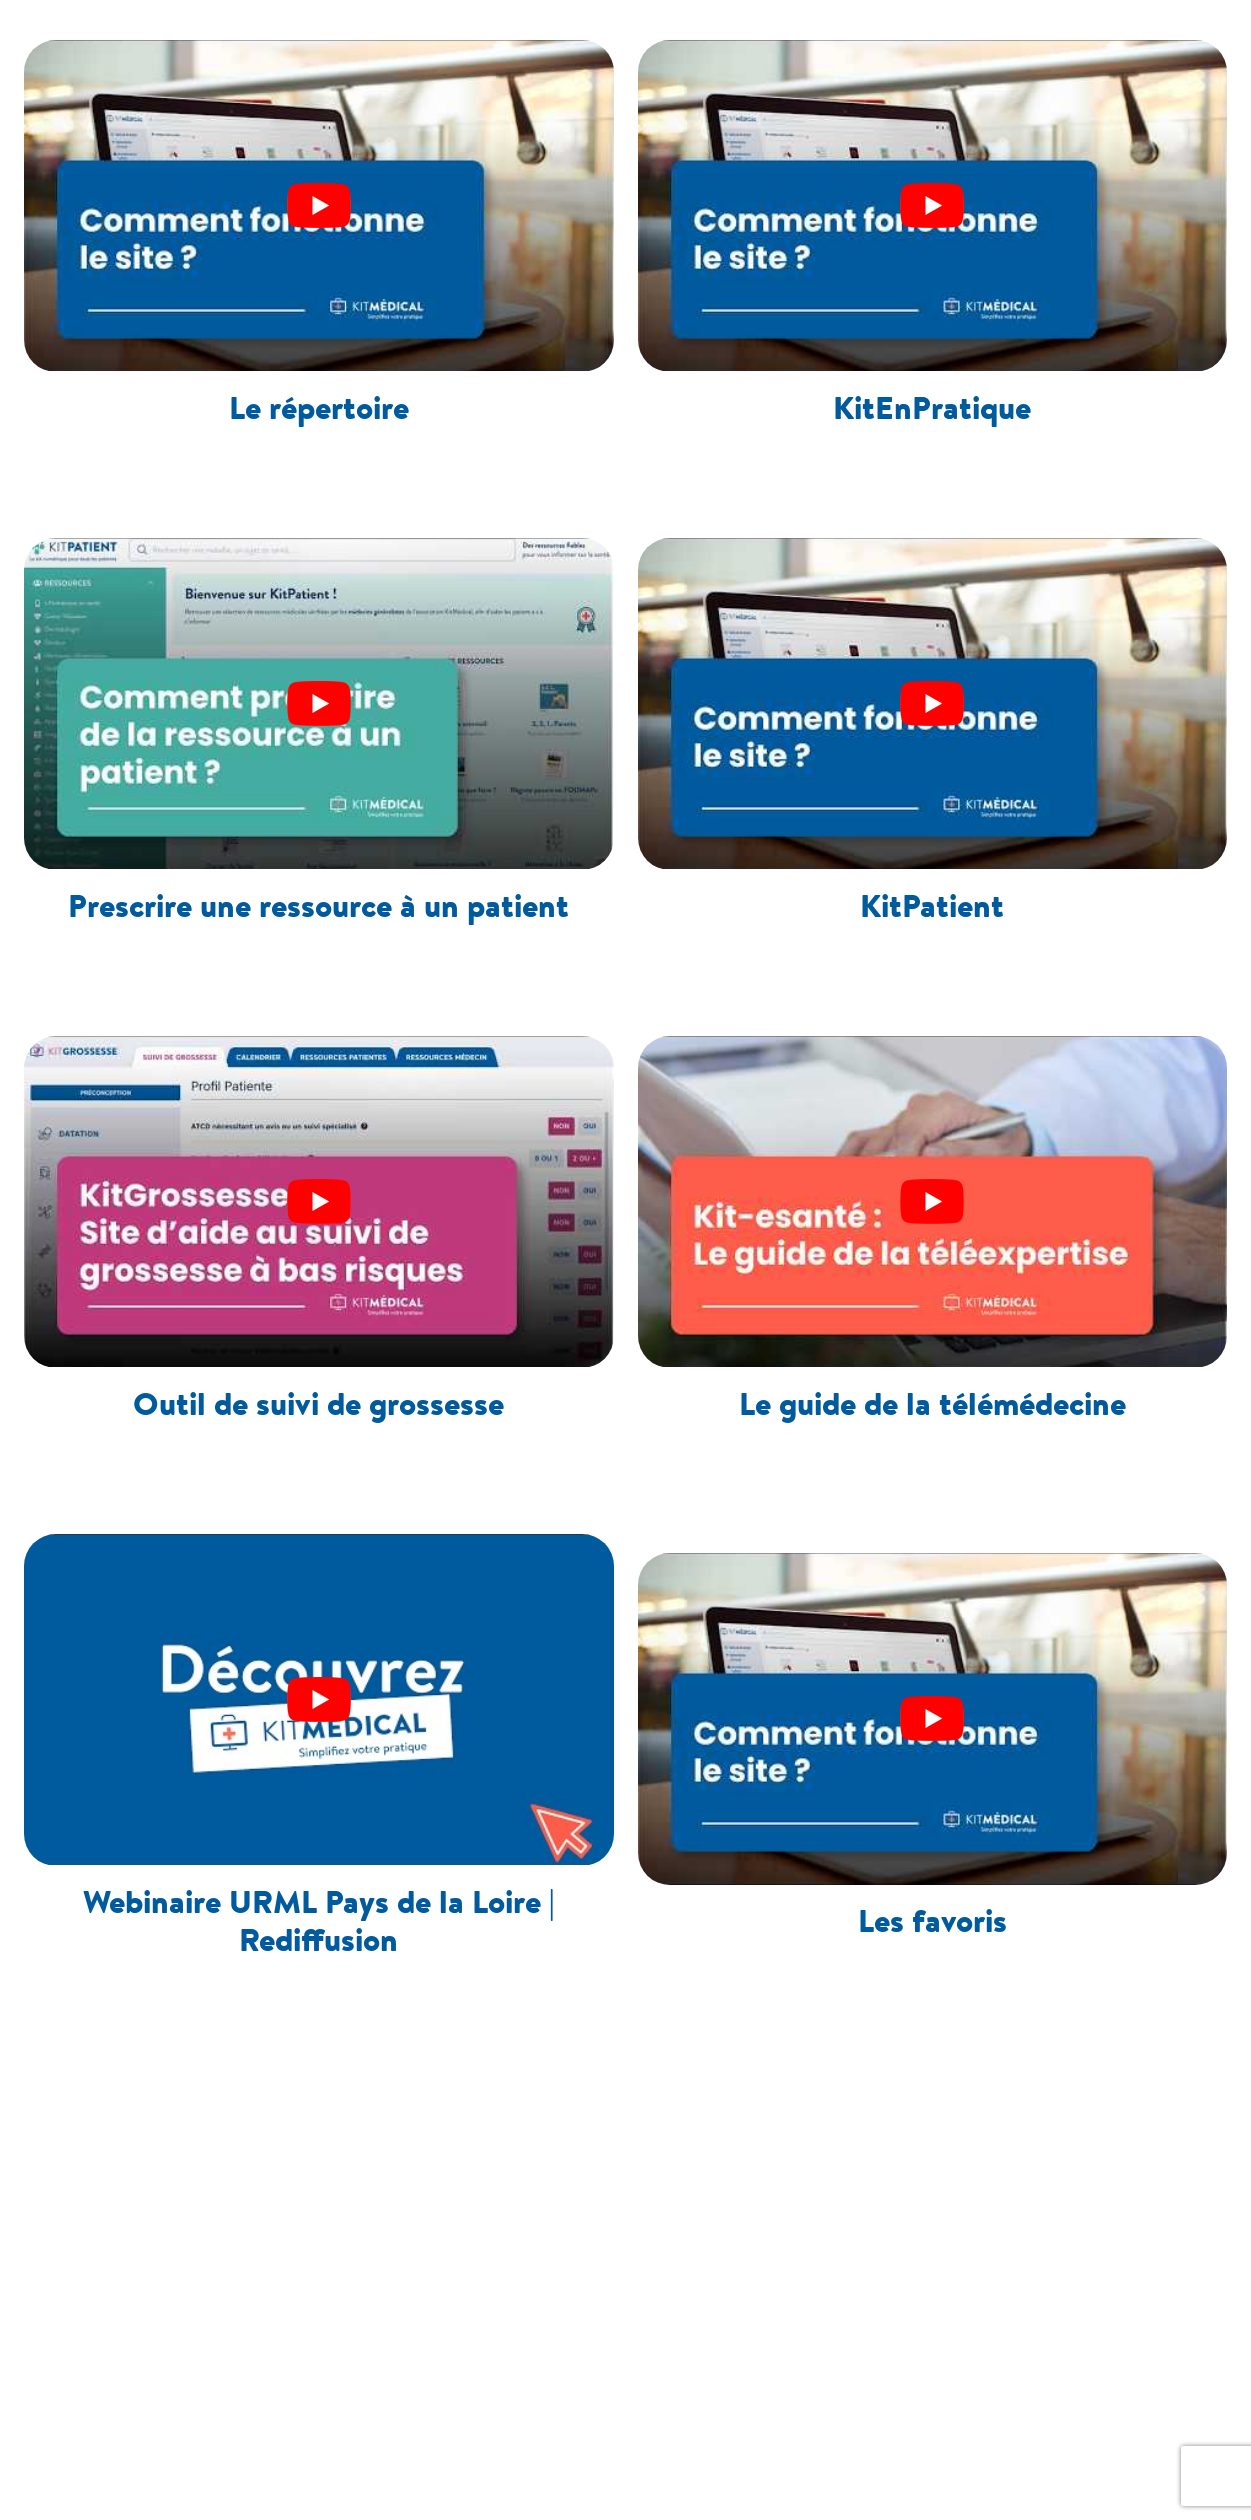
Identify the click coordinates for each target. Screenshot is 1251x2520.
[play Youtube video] (319, 205)
